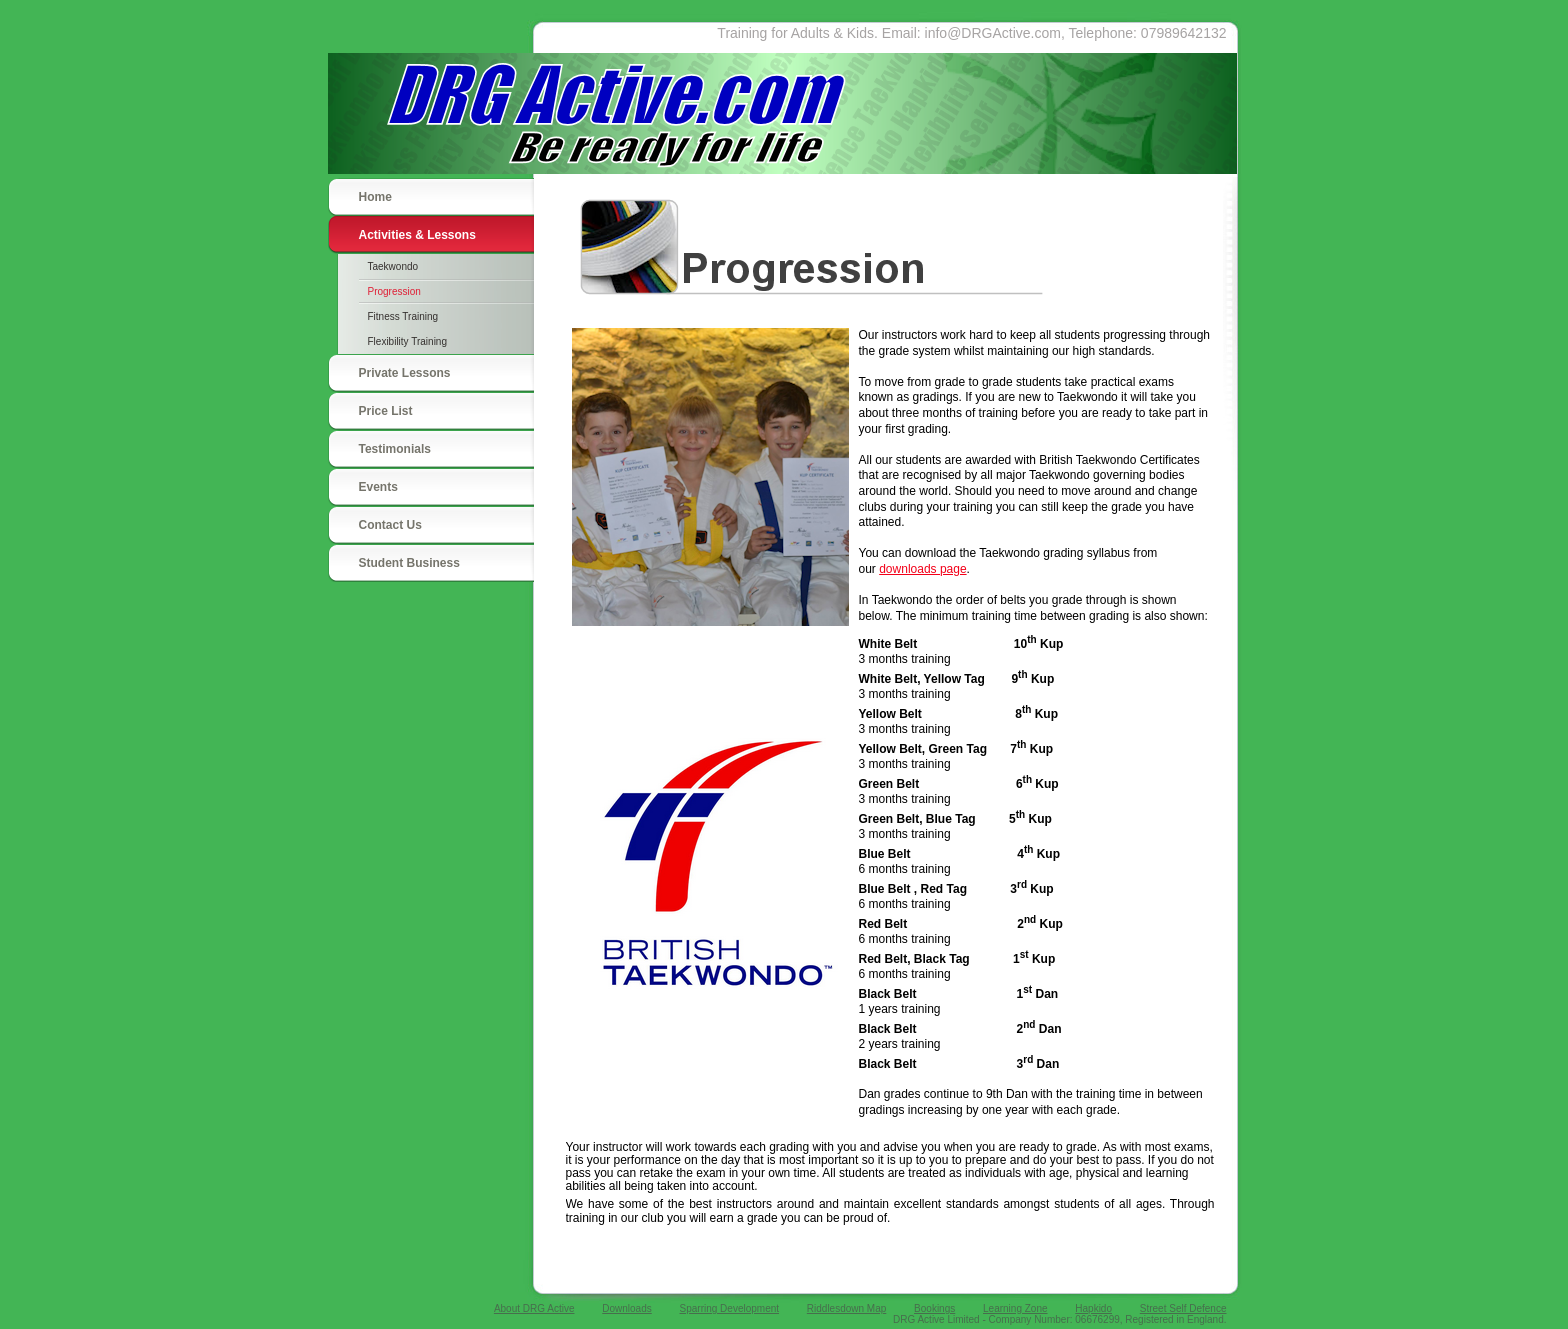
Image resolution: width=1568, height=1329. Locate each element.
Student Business (409, 563)
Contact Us (390, 525)
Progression (394, 291)
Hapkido (1093, 1308)
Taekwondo (393, 266)
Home (375, 197)
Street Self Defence (1183, 1308)
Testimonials (395, 449)
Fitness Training (403, 316)
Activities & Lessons (417, 235)
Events (378, 487)
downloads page (922, 569)
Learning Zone (1015, 1308)
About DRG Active (534, 1308)
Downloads (626, 1308)
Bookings (934, 1308)
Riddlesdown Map (847, 1308)
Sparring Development (730, 1308)
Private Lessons (405, 373)
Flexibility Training (407, 341)
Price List (386, 411)
